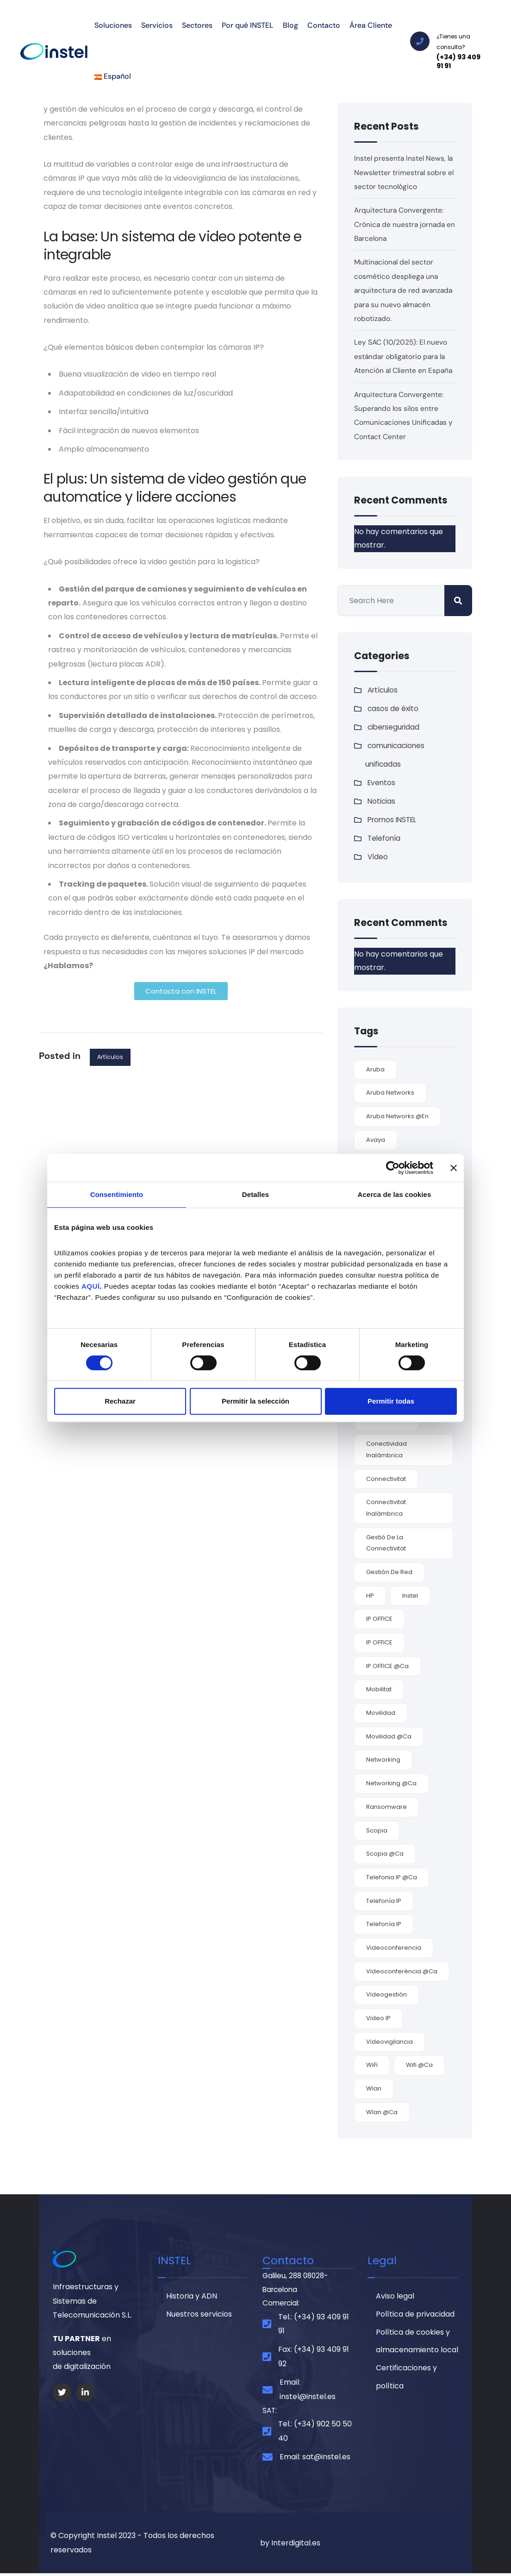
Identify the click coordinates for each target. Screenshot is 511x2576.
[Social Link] (62, 2392)
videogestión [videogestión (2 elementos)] (386, 1994)
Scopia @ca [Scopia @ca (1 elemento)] (385, 1853)
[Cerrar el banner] (453, 1168)
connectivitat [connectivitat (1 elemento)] (386, 1478)
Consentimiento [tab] (116, 1194)
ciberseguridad (395, 727)
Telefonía (385, 838)
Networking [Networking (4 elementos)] (383, 1759)
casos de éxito (393, 708)
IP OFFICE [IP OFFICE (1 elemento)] (379, 1642)
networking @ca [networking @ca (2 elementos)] (391, 1783)
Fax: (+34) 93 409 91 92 (313, 2358)
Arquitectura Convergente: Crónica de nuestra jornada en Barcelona (400, 224)
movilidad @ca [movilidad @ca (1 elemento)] (388, 1736)
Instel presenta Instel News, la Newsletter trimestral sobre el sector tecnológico (404, 172)
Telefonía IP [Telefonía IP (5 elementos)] (383, 1900)
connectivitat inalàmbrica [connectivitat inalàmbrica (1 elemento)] (386, 1508)
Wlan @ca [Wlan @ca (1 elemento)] (382, 2112)
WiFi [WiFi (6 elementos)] (372, 2064)
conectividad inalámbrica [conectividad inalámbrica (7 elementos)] (386, 1449)
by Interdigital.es (290, 2545)
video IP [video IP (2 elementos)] (378, 2018)
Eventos (382, 782)
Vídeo (378, 856)
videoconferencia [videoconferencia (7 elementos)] (393, 1947)
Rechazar (120, 1401)
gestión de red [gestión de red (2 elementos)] (389, 1572)
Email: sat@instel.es (315, 2459)
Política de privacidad (415, 2316)
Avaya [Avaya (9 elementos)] (375, 1139)
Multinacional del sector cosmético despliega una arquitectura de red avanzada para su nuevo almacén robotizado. (404, 290)
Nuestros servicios (199, 2316)
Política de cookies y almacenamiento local (417, 2343)
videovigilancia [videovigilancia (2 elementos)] (389, 2041)
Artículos (110, 1057)
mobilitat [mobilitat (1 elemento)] (379, 1689)
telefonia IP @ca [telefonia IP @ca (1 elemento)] (391, 1877)
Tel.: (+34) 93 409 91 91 (313, 2325)
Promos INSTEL (394, 819)
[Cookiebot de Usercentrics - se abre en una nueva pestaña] (392, 1168)
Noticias (382, 801)
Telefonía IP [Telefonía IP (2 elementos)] (383, 1924)
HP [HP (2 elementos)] (370, 1595)
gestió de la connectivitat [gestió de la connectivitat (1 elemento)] (386, 1543)
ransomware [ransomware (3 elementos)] (386, 1806)
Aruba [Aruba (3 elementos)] (375, 1069)
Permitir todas (391, 1401)
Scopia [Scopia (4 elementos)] (376, 1830)
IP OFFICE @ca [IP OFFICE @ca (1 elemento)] (387, 1666)
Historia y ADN (191, 2297)
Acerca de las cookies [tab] (394, 1194)
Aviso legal (395, 2297)
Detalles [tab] (255, 1194)
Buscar (458, 600)
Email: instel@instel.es (308, 2391)
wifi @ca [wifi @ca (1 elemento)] (419, 2064)
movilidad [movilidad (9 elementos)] (380, 1712)
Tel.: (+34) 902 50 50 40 (315, 2433)
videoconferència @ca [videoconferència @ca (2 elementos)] (401, 1971)
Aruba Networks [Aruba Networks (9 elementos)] (390, 1092)
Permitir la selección (255, 1401)
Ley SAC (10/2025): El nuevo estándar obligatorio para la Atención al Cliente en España (404, 356)
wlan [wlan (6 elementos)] (373, 2088)
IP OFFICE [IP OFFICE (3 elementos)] (379, 1618)
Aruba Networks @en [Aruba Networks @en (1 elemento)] (397, 1116)
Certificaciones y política (406, 2380)
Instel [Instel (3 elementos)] (410, 1595)
